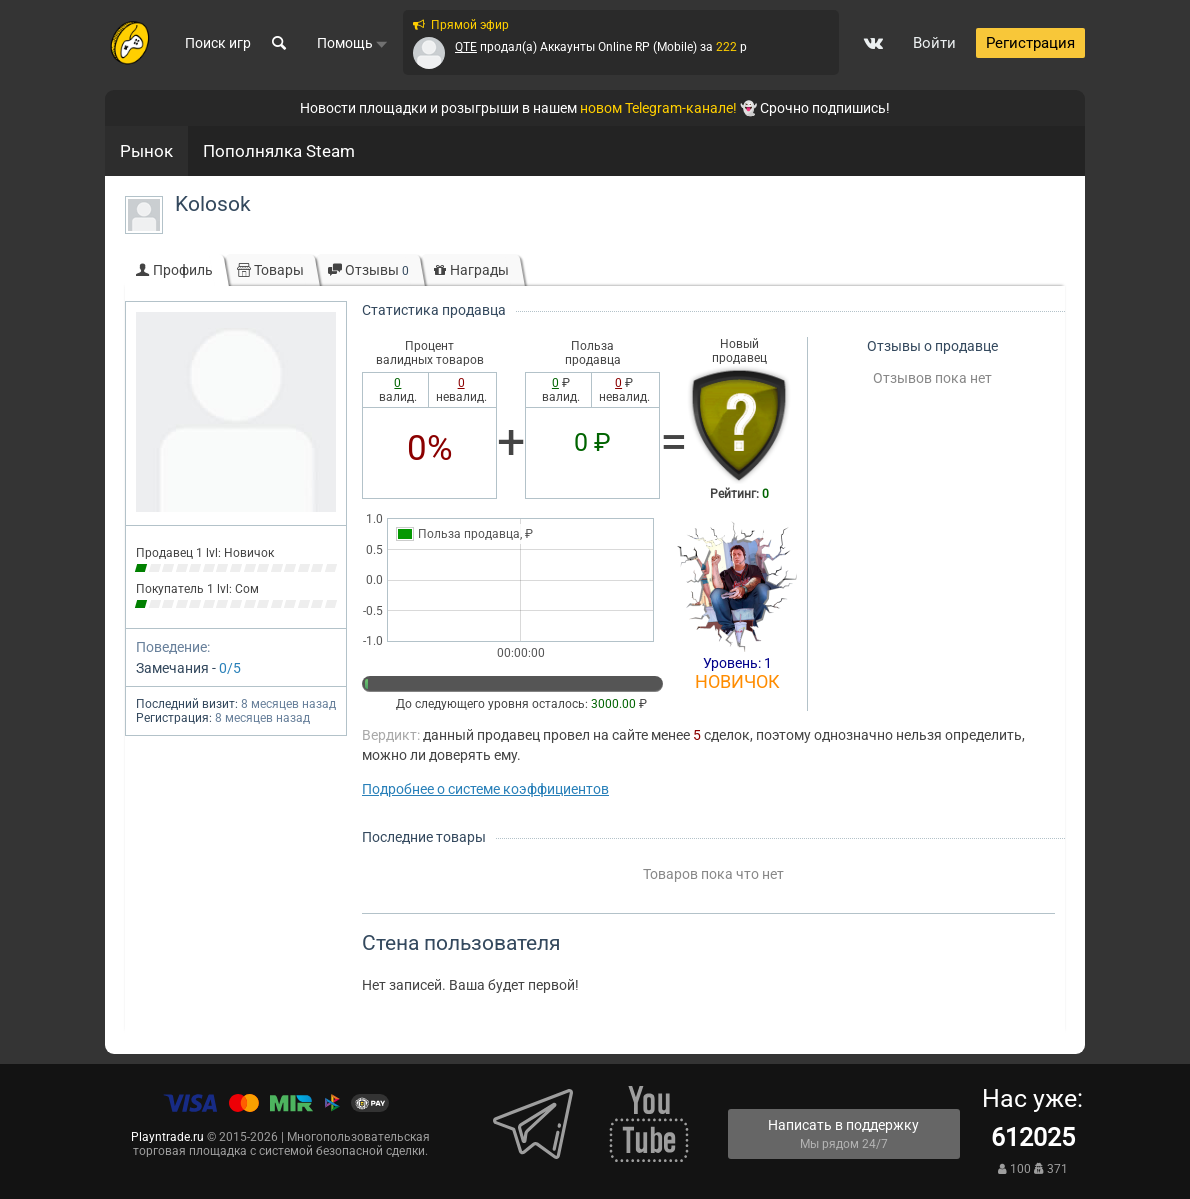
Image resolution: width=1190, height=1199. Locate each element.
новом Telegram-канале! (658, 108)
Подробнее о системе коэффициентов (485, 789)
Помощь (352, 43)
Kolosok (213, 204)
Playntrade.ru (167, 1137)
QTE (466, 47)
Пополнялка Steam (279, 151)
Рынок (146, 151)
